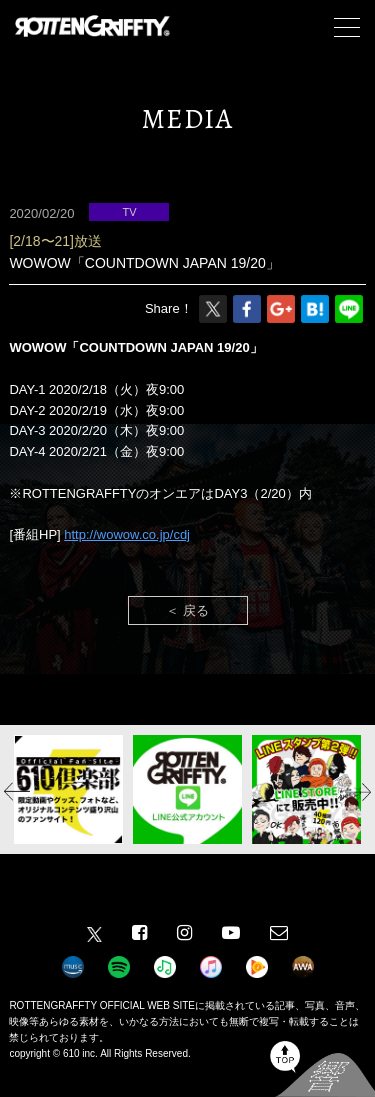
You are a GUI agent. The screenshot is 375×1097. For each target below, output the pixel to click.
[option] (68, 789)
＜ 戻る (187, 610)
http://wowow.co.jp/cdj (127, 534)
